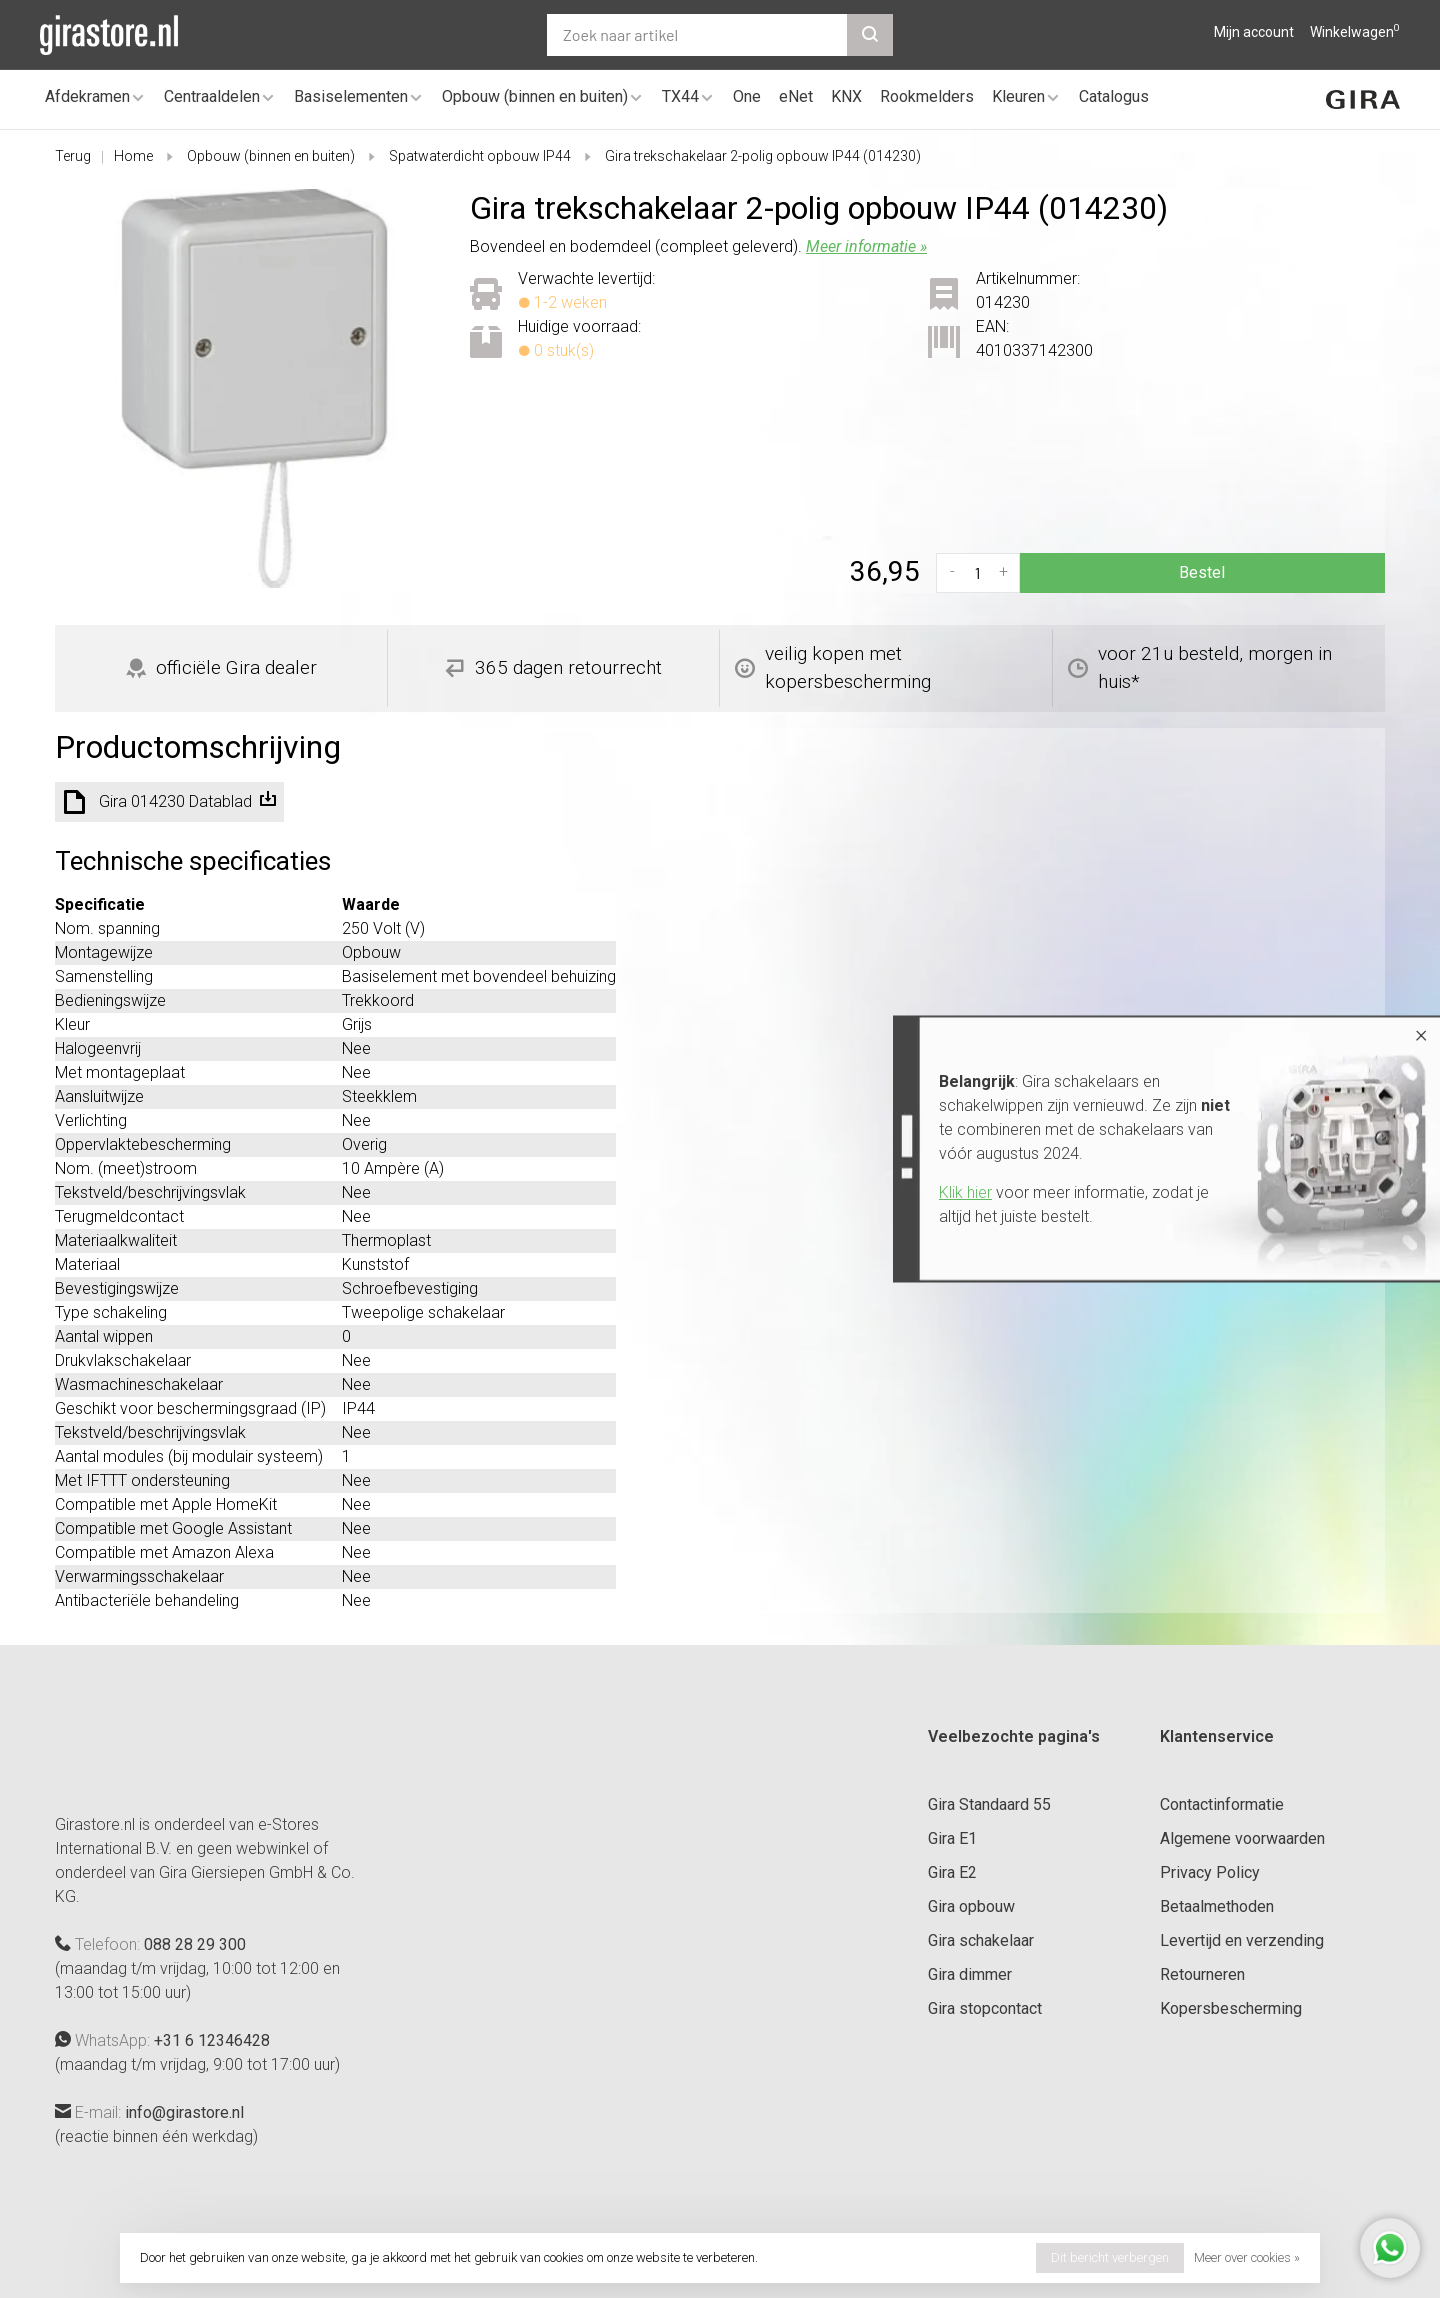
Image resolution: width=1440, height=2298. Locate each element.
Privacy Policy (1210, 1872)
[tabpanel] (254, 388)
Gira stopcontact (985, 2008)
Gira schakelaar (981, 1940)
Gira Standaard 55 (989, 1804)
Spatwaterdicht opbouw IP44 (480, 156)
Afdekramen (87, 96)
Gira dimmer (970, 1974)
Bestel (1202, 572)
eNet (796, 96)
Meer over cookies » (1247, 2257)
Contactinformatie (1222, 1804)
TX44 (680, 96)
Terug (73, 156)
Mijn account (1254, 32)
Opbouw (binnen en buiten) (535, 96)
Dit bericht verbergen (1110, 2257)
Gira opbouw (971, 1906)
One (747, 96)
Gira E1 (952, 1838)
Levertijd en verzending (1242, 1940)
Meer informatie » (866, 246)
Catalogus (1114, 96)
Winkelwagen (1355, 32)
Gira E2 (952, 1872)
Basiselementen (351, 96)
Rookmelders (927, 96)
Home (133, 156)
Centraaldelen (212, 96)
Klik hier (965, 1192)
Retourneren (1202, 1974)
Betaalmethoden (1217, 1906)
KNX (846, 96)
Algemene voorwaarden (1242, 1838)
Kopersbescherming (1231, 2008)
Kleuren (1018, 96)
